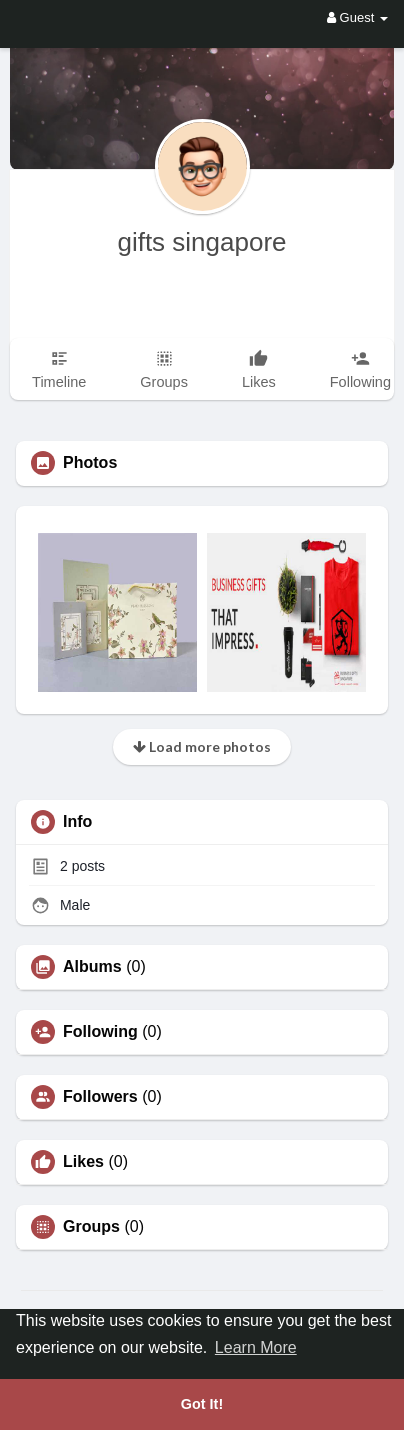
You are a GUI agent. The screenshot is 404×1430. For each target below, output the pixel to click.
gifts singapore (201, 242)
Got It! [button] (202, 1404)
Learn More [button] (256, 1347)
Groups (91, 1227)
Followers (100, 1097)
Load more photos (202, 746)
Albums (92, 967)
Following (100, 1032)
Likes (83, 1162)
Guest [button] (357, 17)
